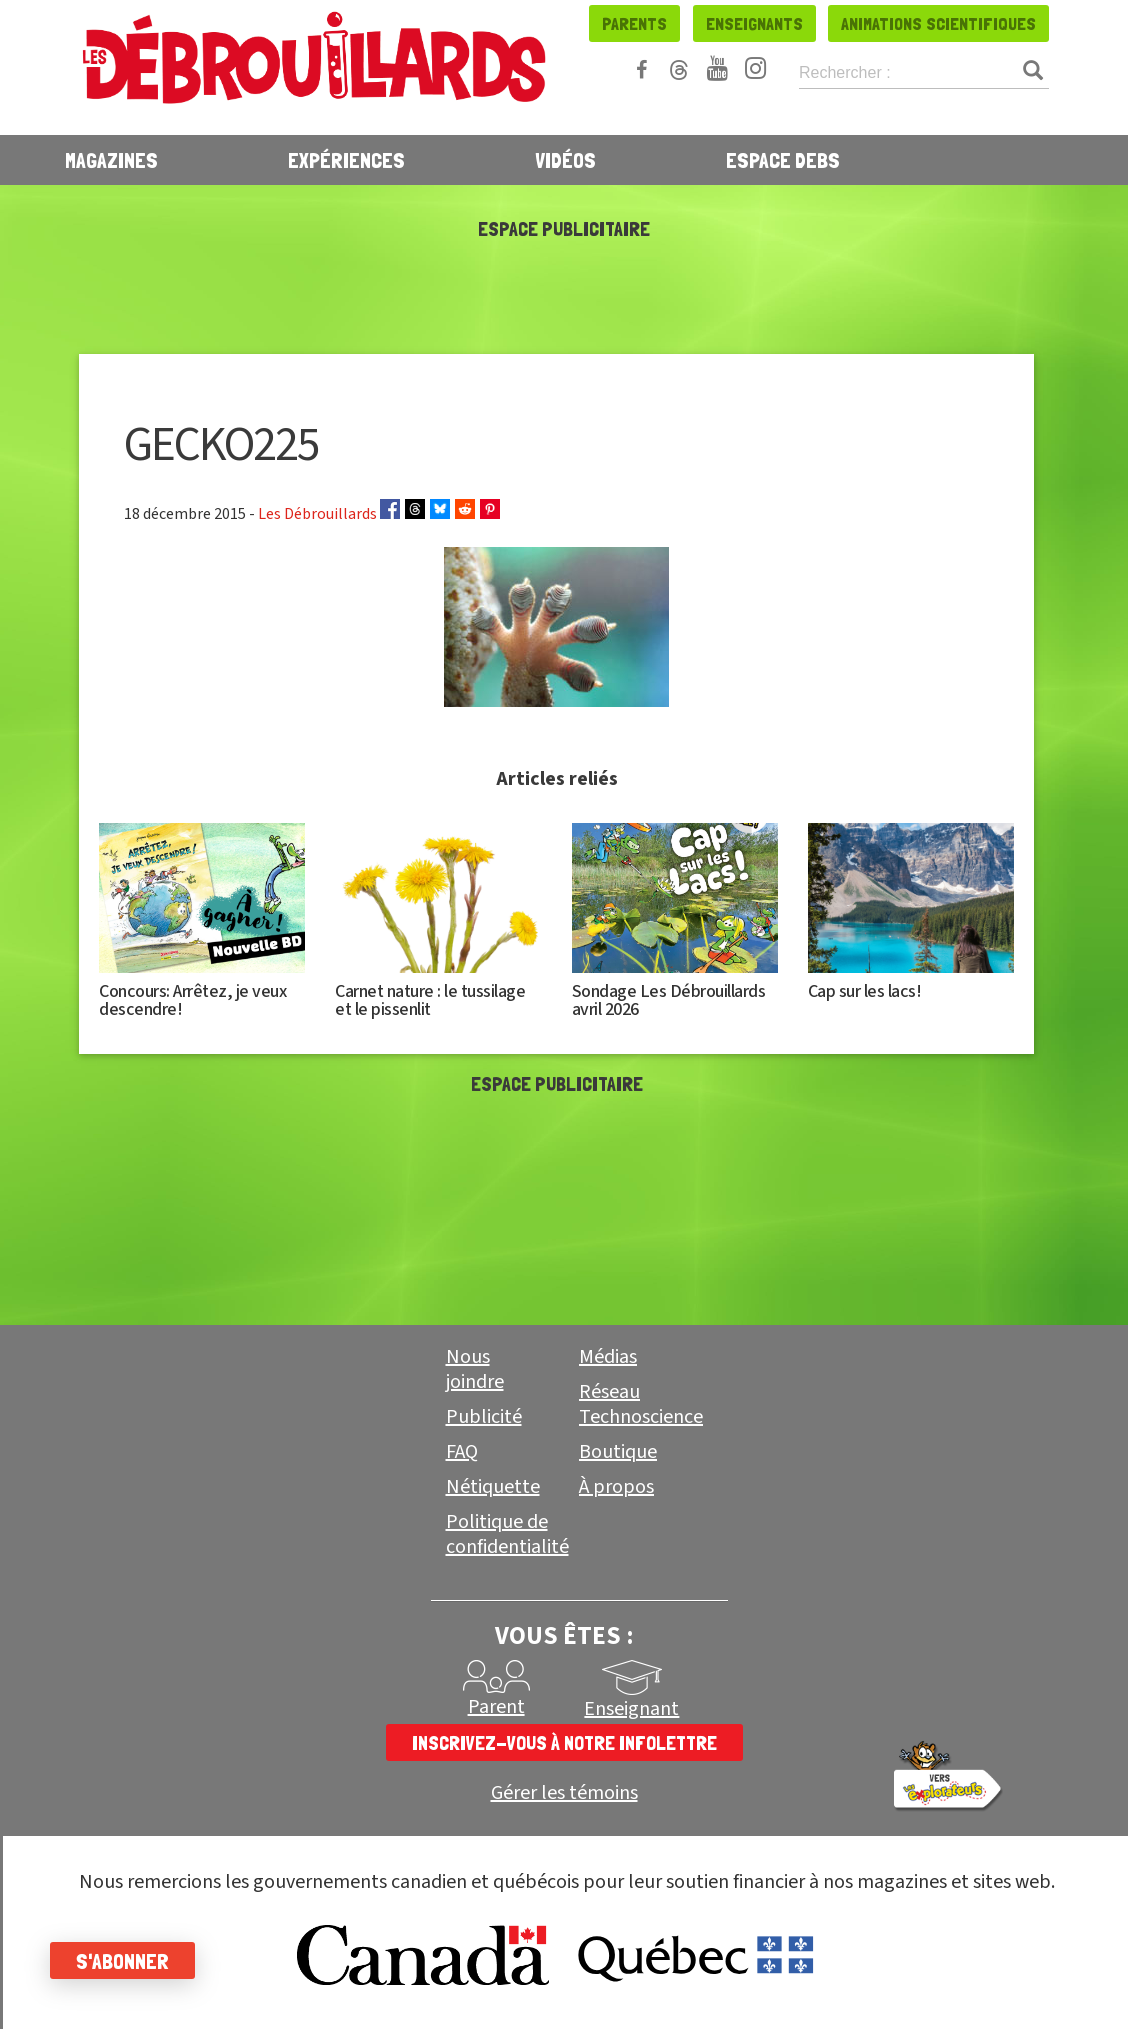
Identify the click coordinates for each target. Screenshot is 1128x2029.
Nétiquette (493, 1487)
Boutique (618, 1452)
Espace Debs (783, 160)
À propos (616, 1487)
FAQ (462, 1452)
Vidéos (565, 160)
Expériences (346, 160)
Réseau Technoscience (641, 1404)
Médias (608, 1357)
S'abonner (122, 1961)
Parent (496, 1707)
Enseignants (754, 23)
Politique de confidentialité (507, 1534)
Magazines (111, 160)
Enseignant (631, 1709)
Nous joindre (475, 1369)
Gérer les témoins (564, 1793)
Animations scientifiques (938, 23)
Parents (634, 23)
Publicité (484, 1417)
